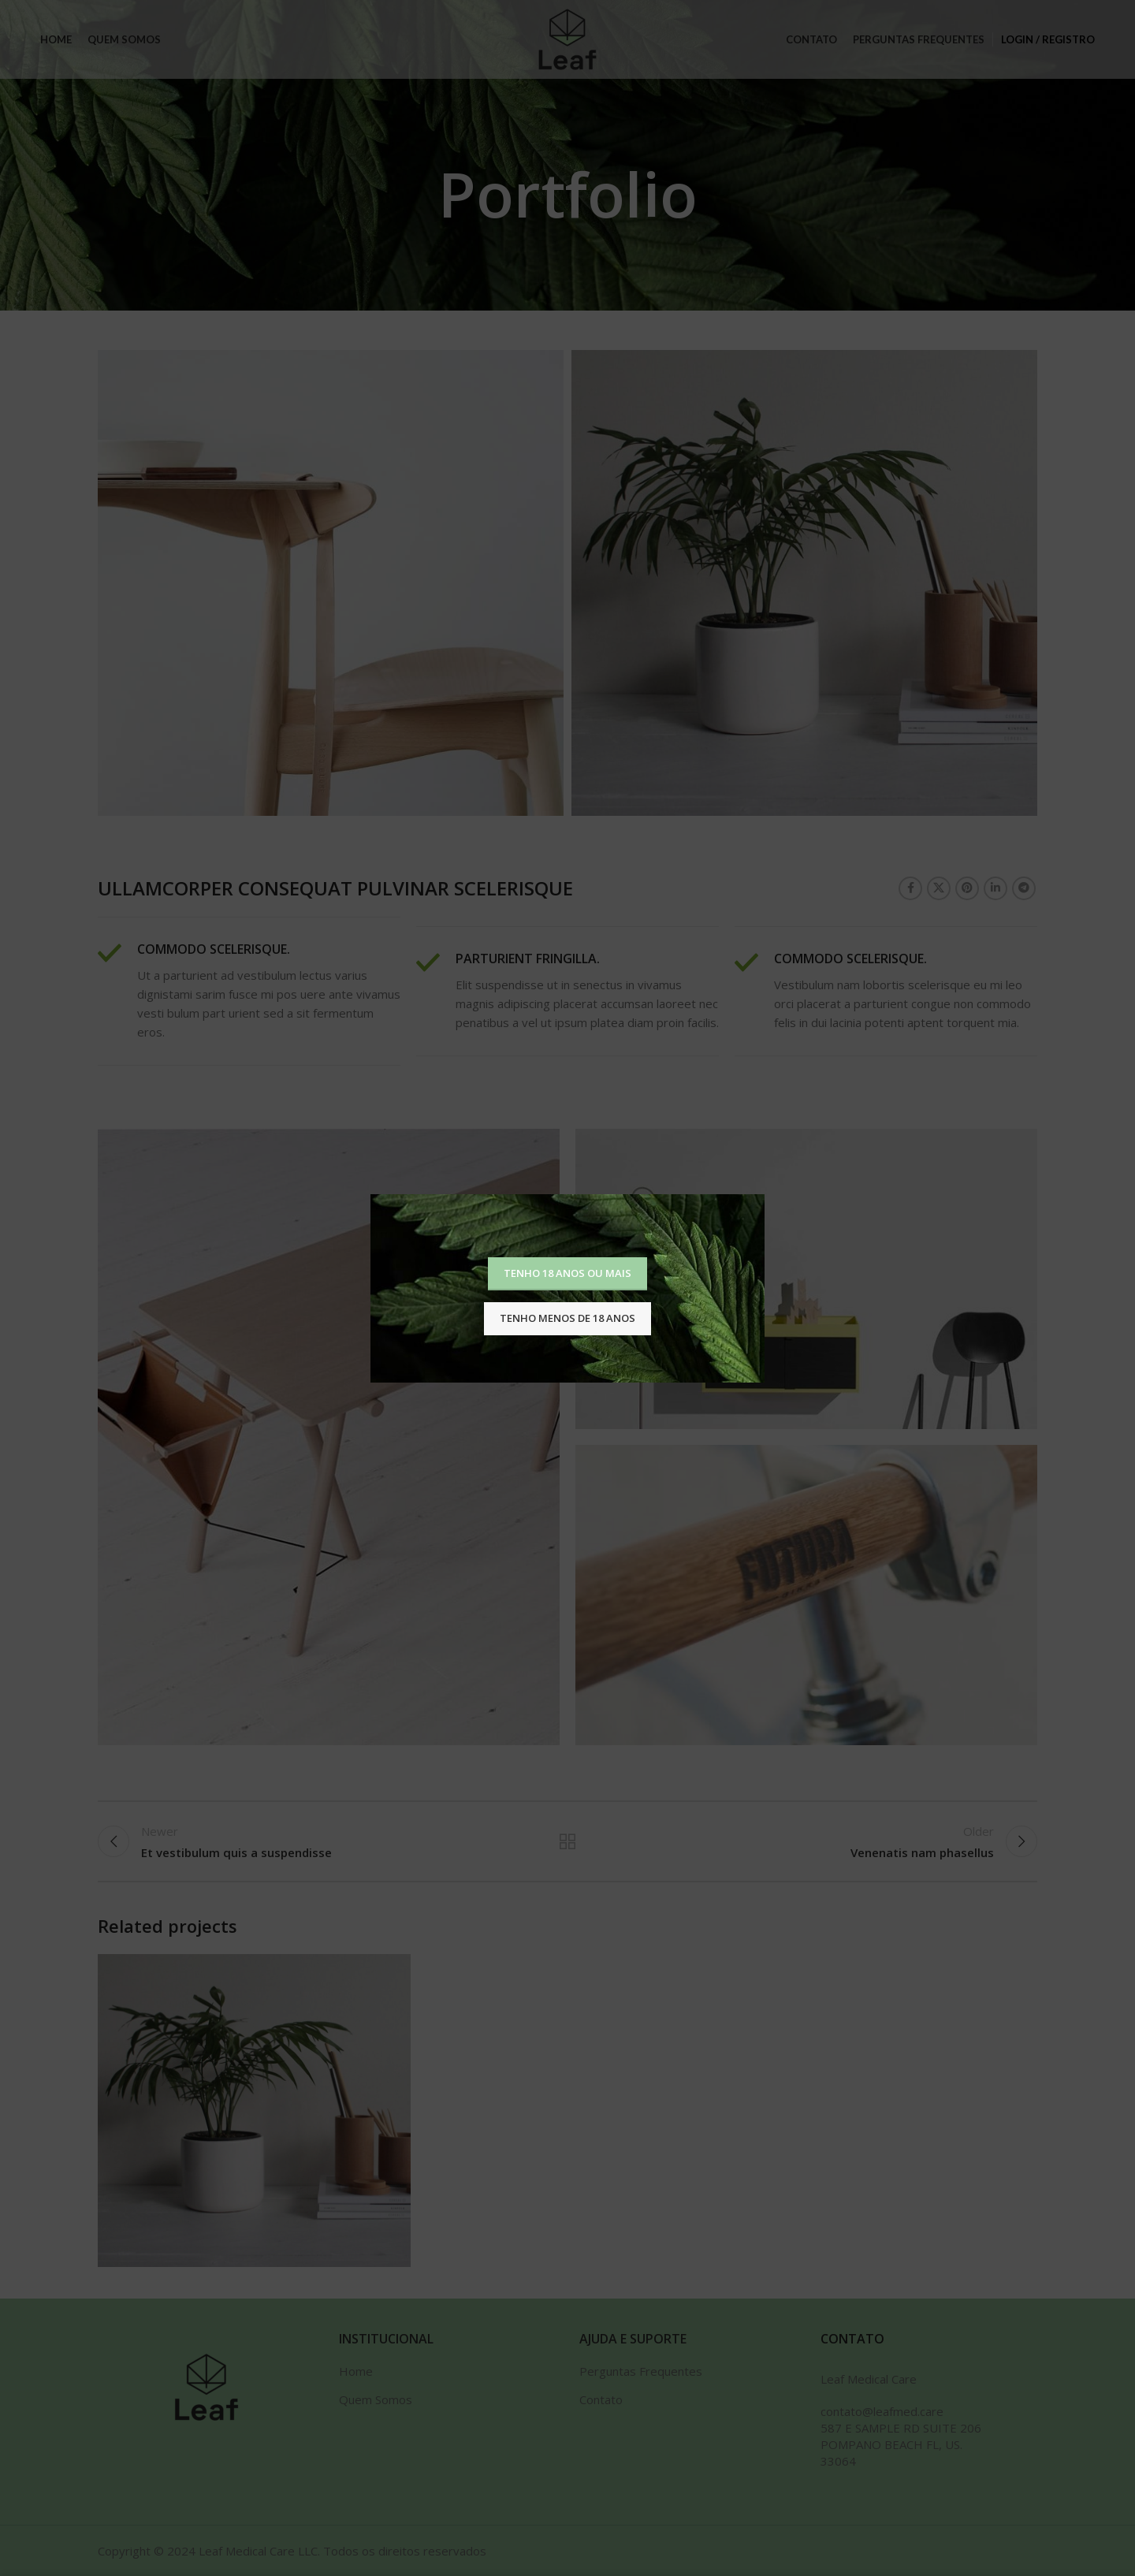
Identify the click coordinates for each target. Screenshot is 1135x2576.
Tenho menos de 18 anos (567, 1318)
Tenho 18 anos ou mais (567, 1273)
